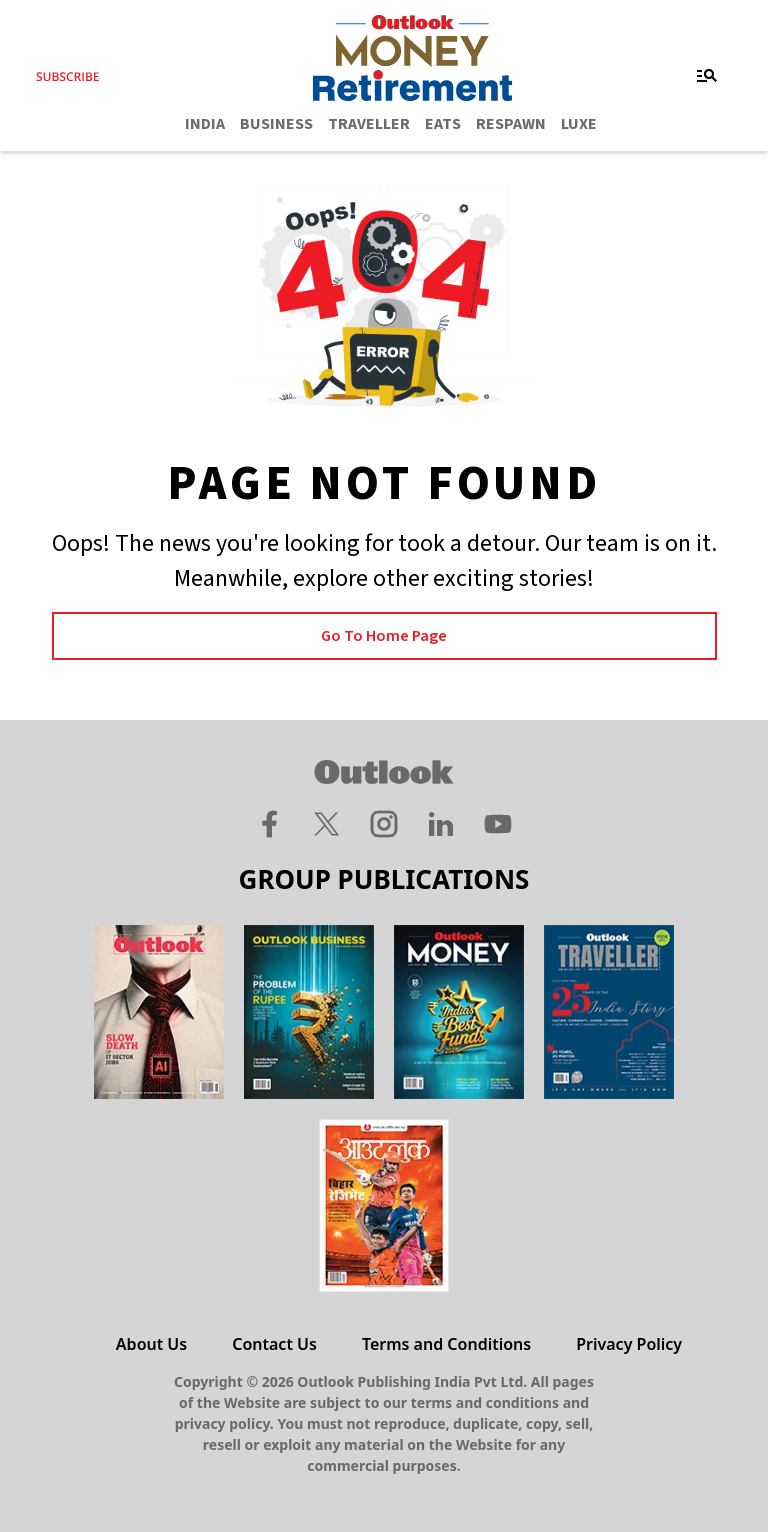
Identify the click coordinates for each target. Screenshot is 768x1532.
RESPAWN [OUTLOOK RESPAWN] (511, 124)
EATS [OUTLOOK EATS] (443, 124)
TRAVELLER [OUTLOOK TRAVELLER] (369, 124)
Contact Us (274, 1344)
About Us (151, 1344)
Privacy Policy (629, 1344)
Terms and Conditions (446, 1344)
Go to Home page (384, 636)
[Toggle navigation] (707, 76)
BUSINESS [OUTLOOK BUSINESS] (276, 124)
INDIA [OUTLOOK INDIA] (205, 124)
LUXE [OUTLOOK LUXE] (579, 124)
